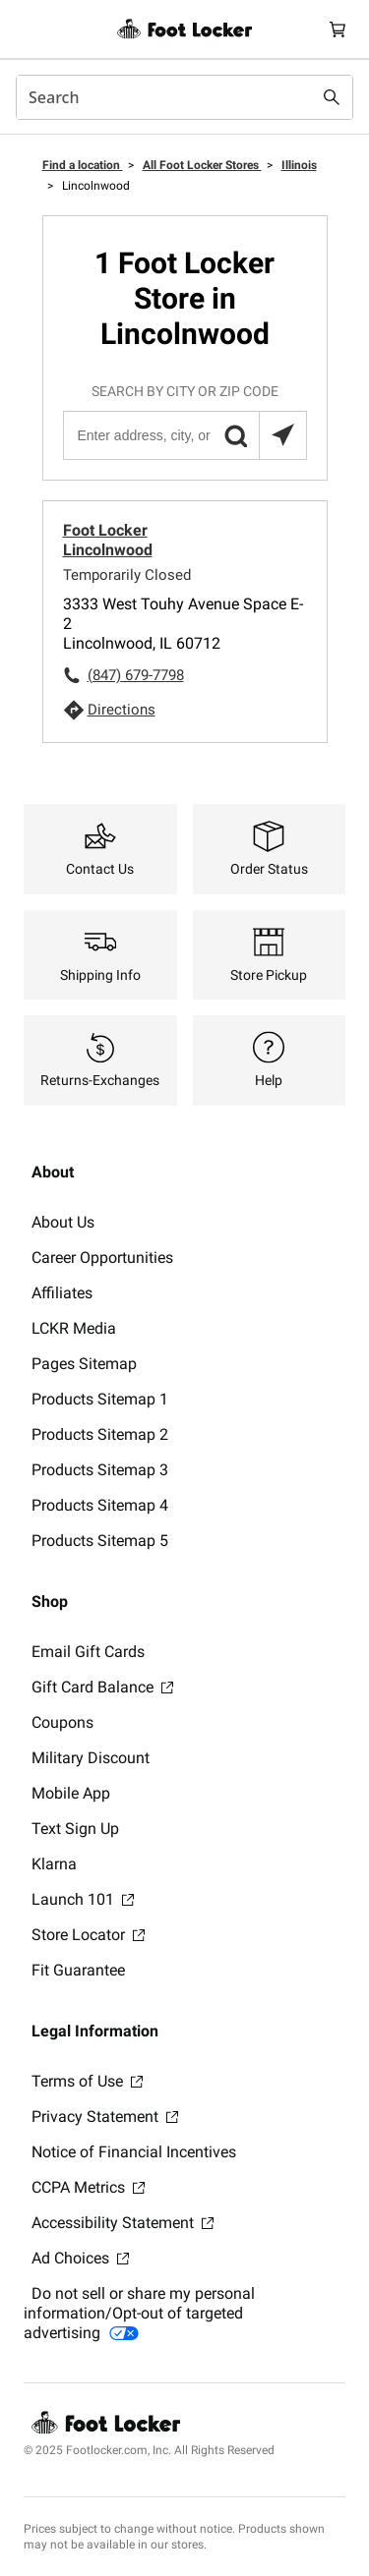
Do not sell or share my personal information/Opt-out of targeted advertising (139, 2313)
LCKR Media (73, 1328)
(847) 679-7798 (136, 675)
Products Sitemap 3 (99, 1469)
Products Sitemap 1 (99, 1399)
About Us (62, 1222)
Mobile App (70, 1793)
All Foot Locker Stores (202, 165)
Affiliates (61, 1293)
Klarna (54, 1864)
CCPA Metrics (88, 2187)
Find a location (82, 165)
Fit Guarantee (78, 1970)
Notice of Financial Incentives (133, 2152)
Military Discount (90, 1757)
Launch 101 (82, 1899)
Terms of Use (87, 2081)
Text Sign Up (75, 1828)
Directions (121, 709)
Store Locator (88, 1934)
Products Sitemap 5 (99, 1540)
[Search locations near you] (282, 435)
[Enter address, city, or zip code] (184, 435)
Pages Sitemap (84, 1363)
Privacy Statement (104, 2116)
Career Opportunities (102, 1257)
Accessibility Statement (122, 2222)
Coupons (62, 1722)
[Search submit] (331, 97)
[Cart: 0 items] (337, 29)
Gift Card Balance (102, 1687)
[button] (235, 435)
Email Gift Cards (88, 1651)
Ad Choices (80, 2258)
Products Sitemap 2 (99, 1434)
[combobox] (184, 97)
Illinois (299, 165)
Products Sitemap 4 (99, 1505)
